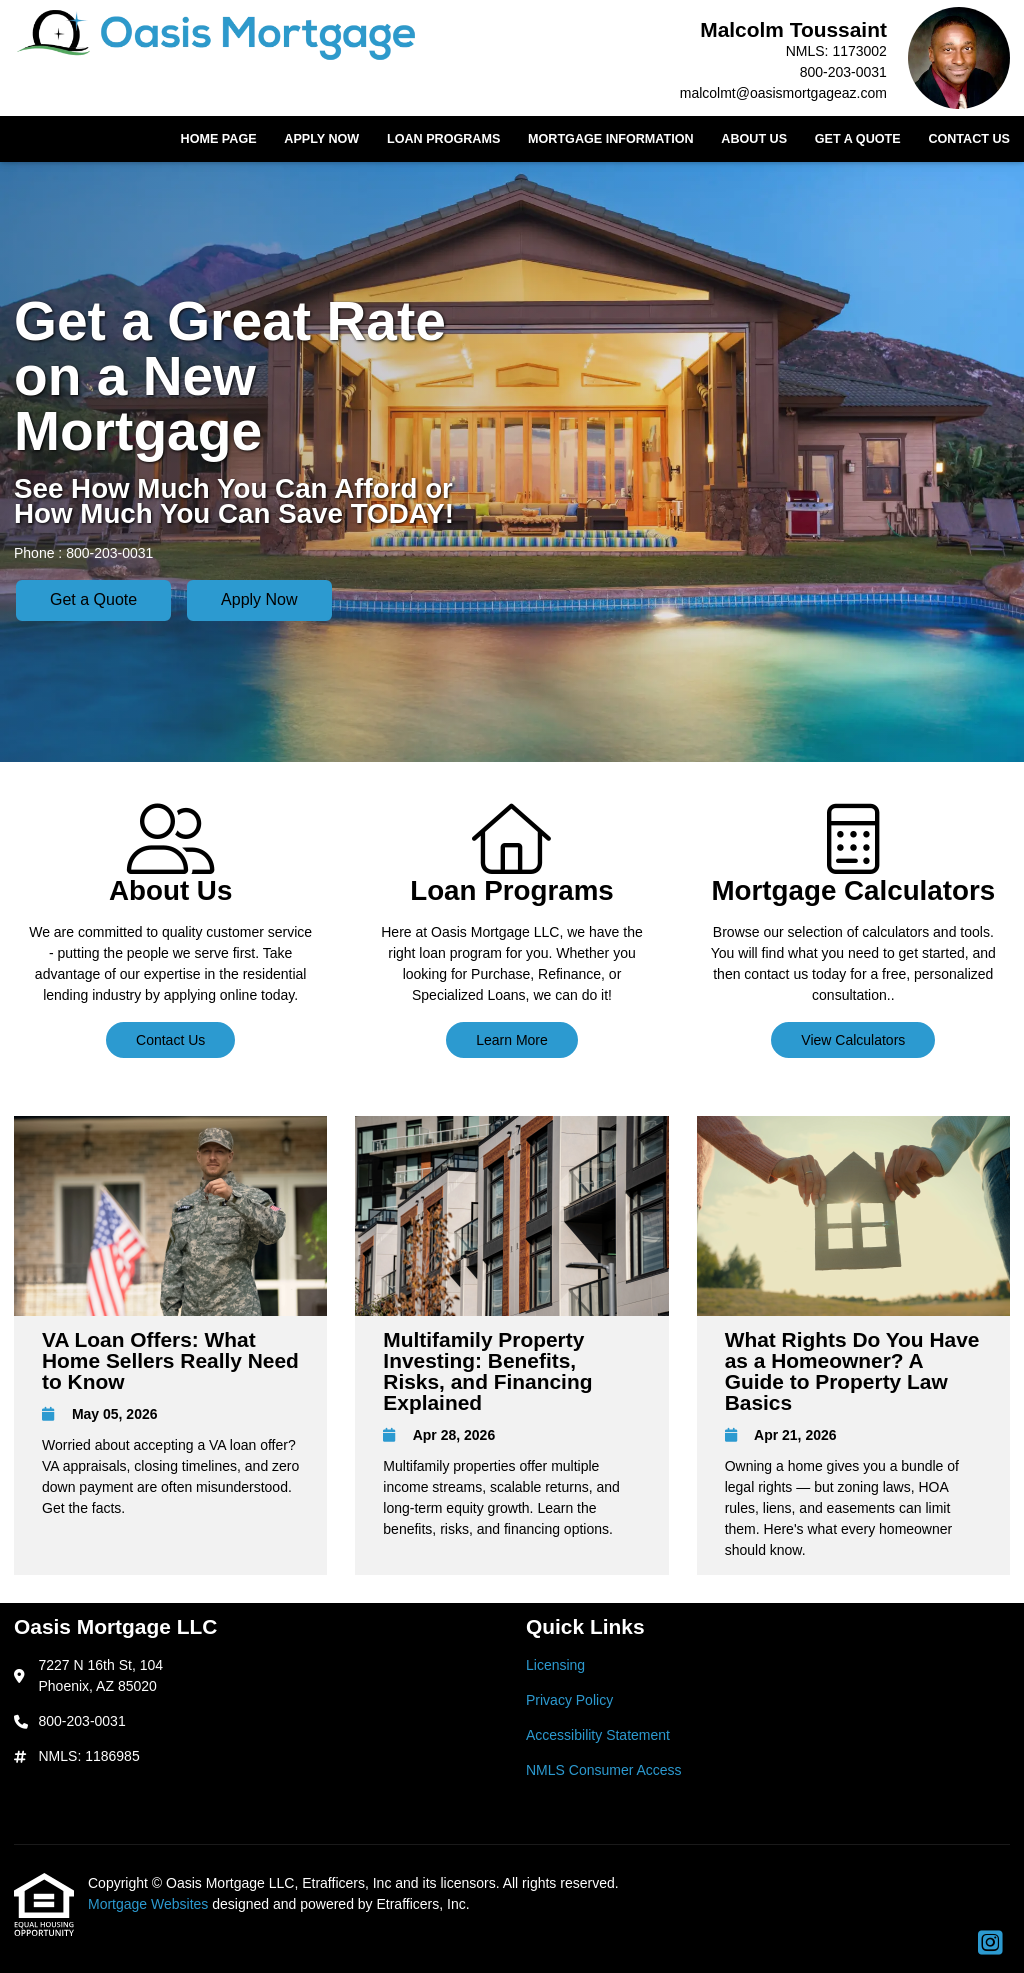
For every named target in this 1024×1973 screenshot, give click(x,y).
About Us (754, 139)
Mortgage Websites (150, 1904)
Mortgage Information (611, 139)
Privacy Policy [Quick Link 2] (569, 1700)
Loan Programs (443, 139)
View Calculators (853, 1040)
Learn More (512, 1040)
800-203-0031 (843, 72)
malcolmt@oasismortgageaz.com (783, 93)
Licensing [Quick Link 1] (555, 1665)
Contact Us (969, 139)
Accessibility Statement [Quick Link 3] (598, 1735)
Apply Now (321, 139)
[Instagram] (990, 1944)
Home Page (219, 139)
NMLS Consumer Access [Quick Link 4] (604, 1770)
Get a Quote (858, 139)
